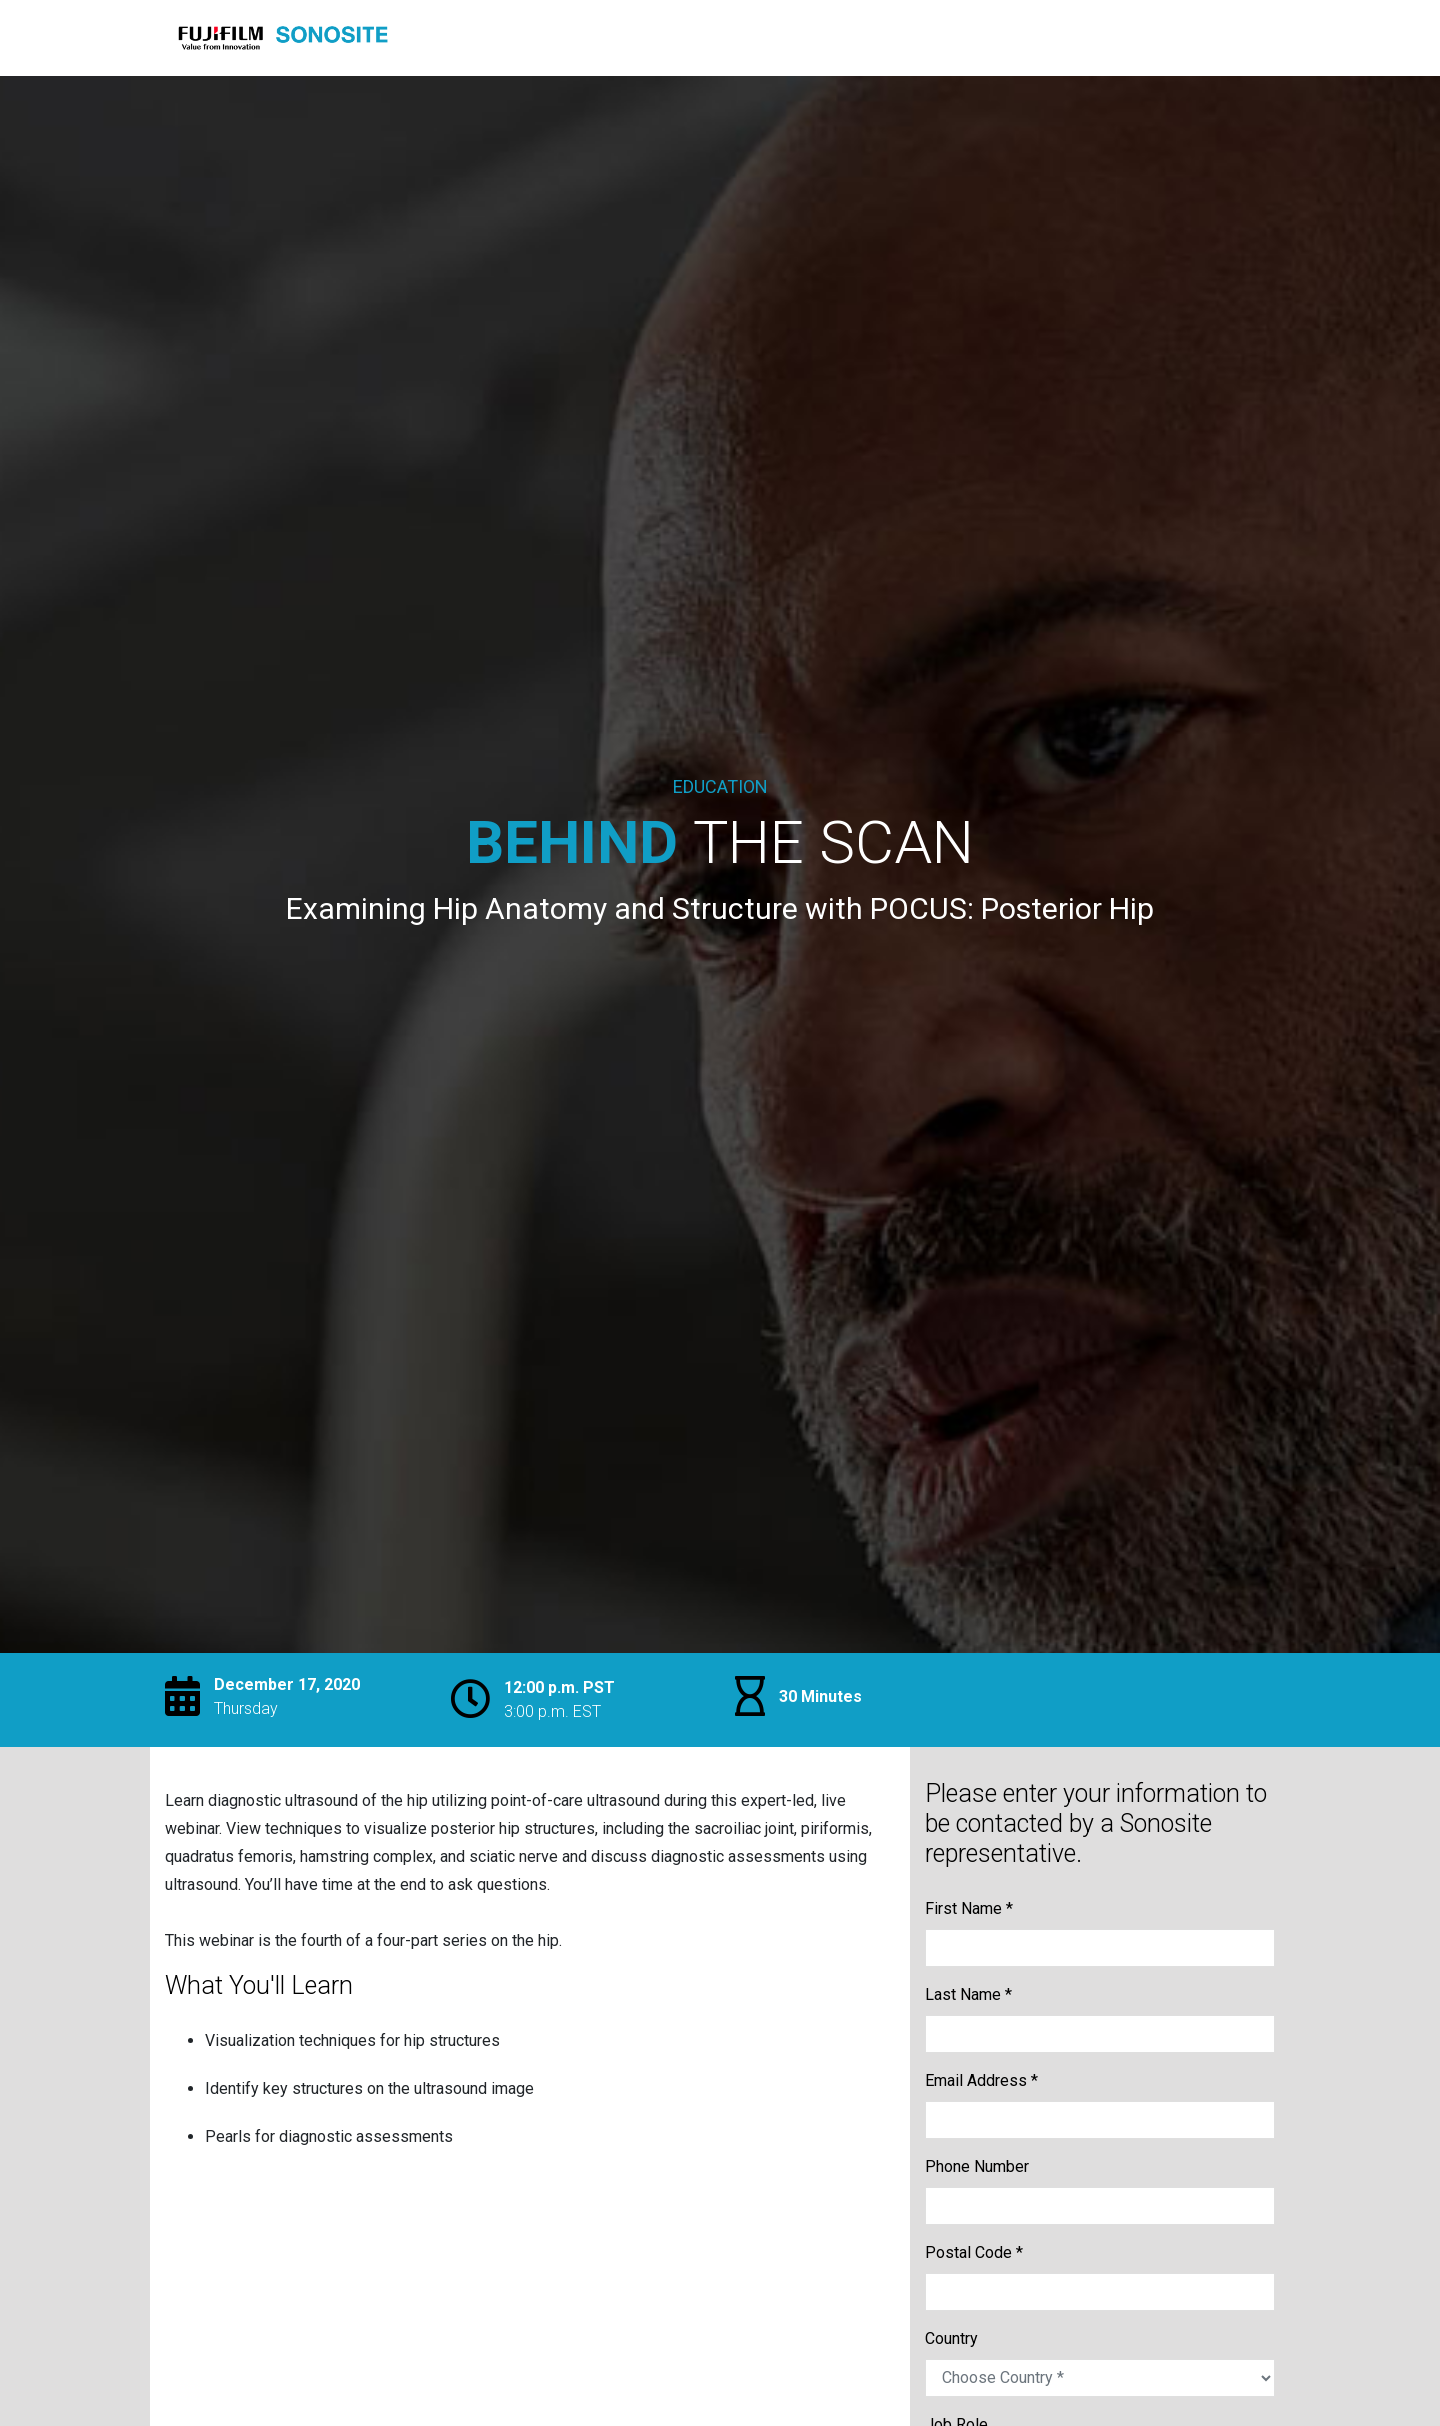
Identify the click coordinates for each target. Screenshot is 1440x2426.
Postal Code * (974, 2252)
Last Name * (968, 1994)
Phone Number (977, 2166)
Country (951, 2338)
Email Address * (981, 2080)
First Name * (969, 1908)
